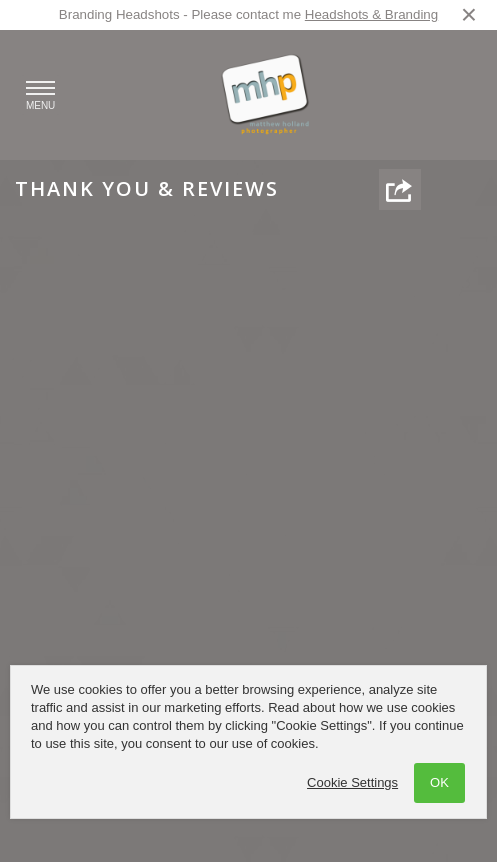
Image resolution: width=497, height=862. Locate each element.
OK (439, 782)
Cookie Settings (352, 782)
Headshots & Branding (371, 14)
